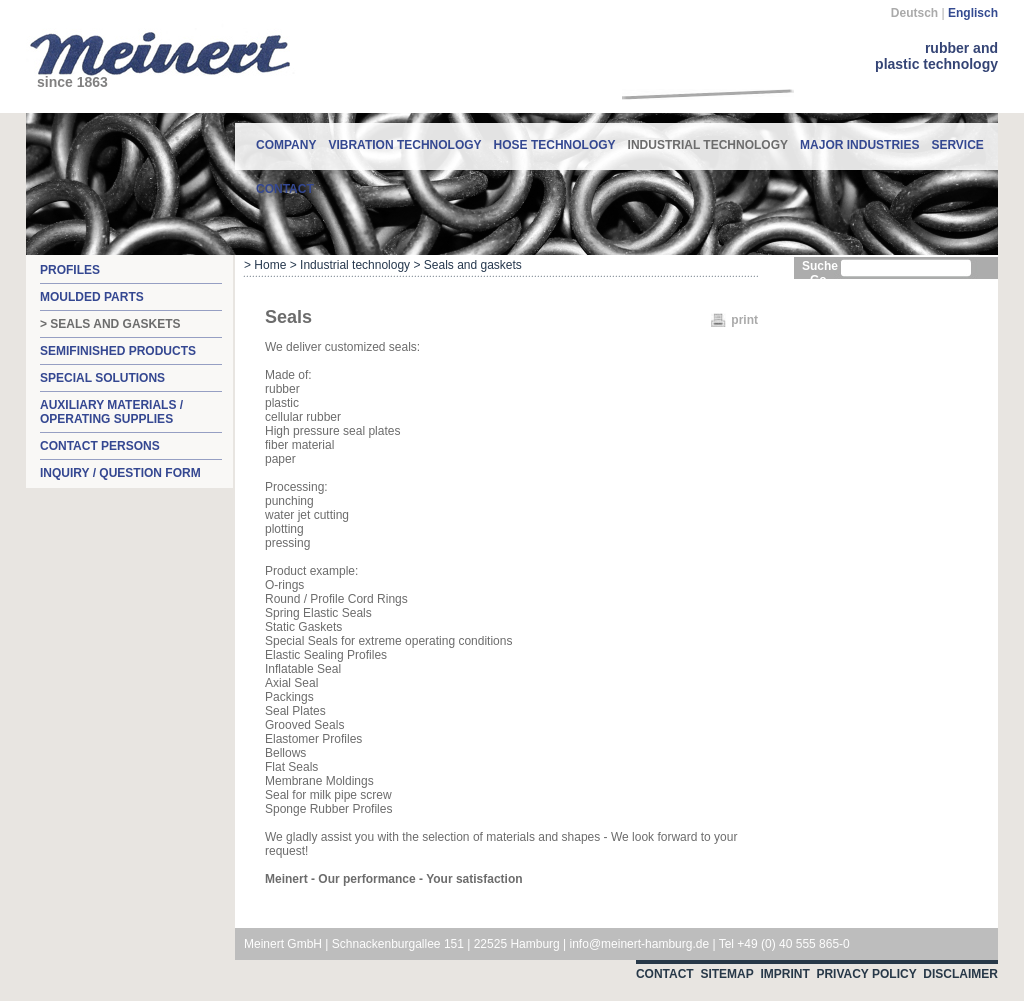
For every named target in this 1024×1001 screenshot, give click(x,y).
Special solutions (102, 378)
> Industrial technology (350, 265)
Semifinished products (118, 351)
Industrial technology (708, 137)
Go (818, 280)
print (744, 320)
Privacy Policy (866, 974)
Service (957, 145)
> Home (265, 265)
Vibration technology (404, 145)
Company (286, 145)
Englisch (973, 13)
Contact (665, 974)
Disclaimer (960, 974)
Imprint (784, 974)
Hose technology (555, 145)
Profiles (70, 270)
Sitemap (726, 974)
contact (285, 189)
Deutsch (914, 13)
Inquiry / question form (120, 473)
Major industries (859, 145)
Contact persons (100, 446)
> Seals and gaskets (110, 324)
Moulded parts (92, 297)
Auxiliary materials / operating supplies (111, 412)
